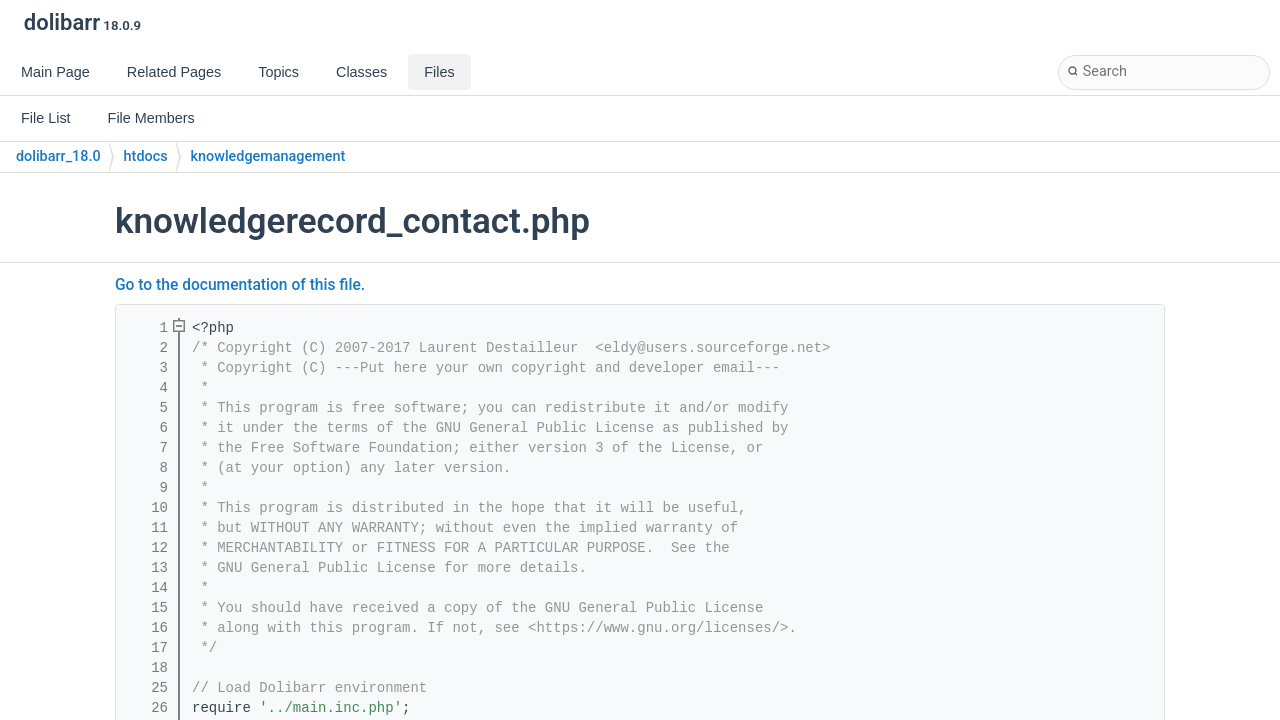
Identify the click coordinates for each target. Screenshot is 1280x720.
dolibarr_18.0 (58, 156)
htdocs (146, 156)
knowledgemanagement (268, 156)
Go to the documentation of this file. (240, 285)
